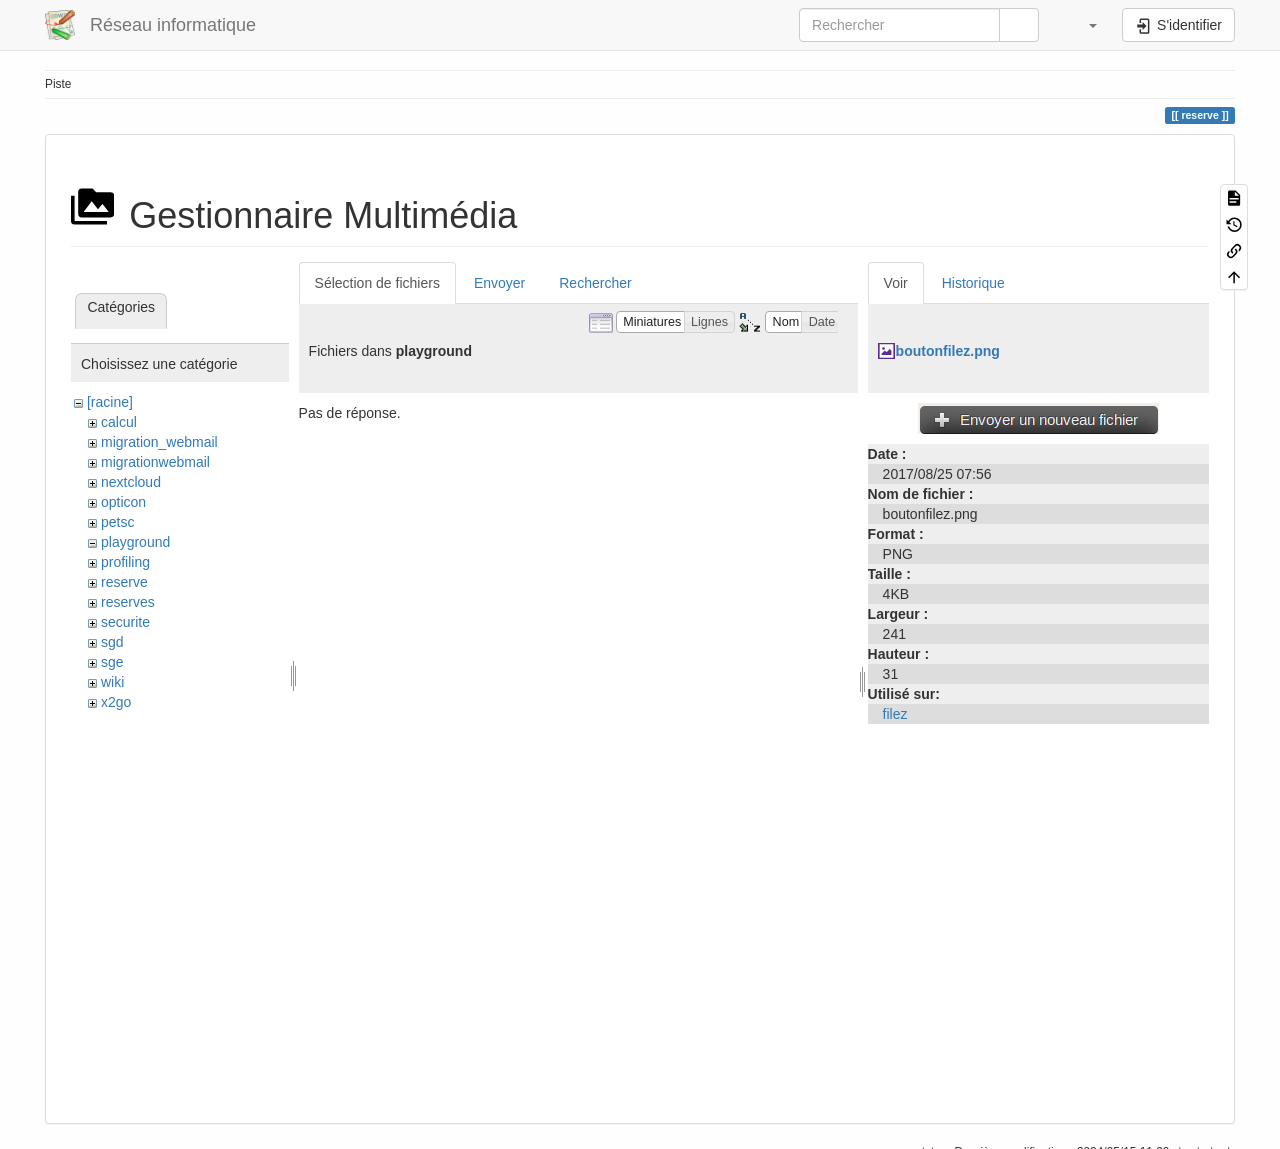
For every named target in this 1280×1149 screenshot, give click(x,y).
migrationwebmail (155, 462)
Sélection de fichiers (377, 283)
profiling (125, 562)
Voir (896, 283)
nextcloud (131, 482)
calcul (119, 422)
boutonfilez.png (948, 351)
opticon (123, 502)
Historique (973, 283)
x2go (116, 702)
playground (135, 542)
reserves (128, 602)
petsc (117, 522)
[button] (1083, 25)
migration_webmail (159, 442)
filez (895, 714)
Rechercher (595, 283)
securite (125, 622)
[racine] (110, 402)
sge (112, 662)
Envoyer (499, 283)
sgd (112, 642)
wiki (112, 682)
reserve (124, 582)
